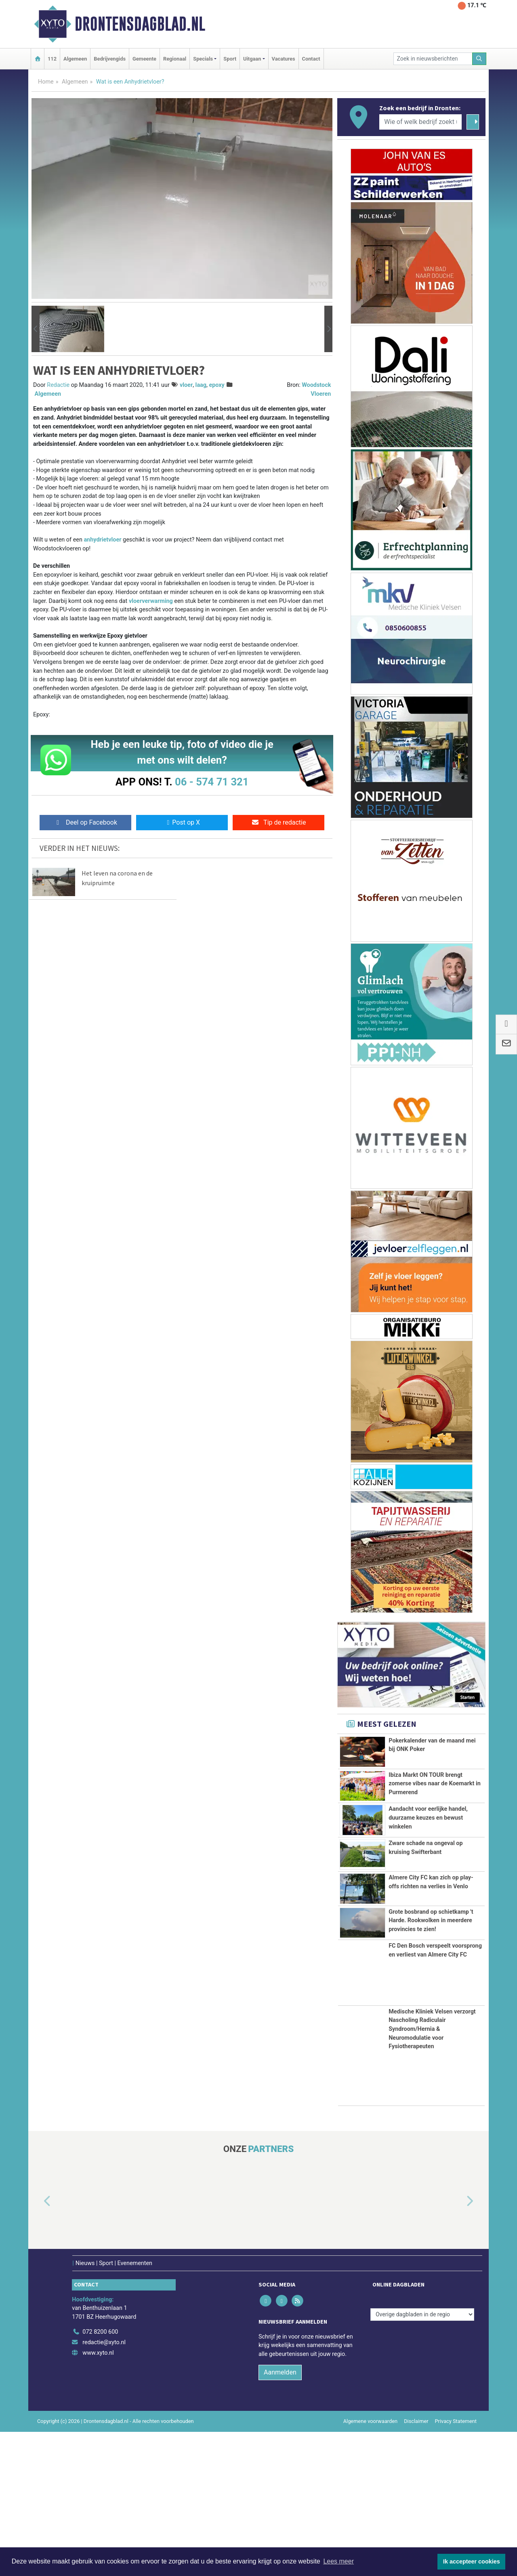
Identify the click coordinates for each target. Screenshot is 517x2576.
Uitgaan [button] (252, 59)
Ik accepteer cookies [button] (471, 2561)
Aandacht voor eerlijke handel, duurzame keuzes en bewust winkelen (428, 1854)
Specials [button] (203, 59)
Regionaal (174, 59)
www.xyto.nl (97, 2497)
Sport (229, 59)
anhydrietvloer (103, 539)
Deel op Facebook (85, 822)
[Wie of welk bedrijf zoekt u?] (420, 122)
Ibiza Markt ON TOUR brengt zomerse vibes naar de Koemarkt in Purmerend (435, 1788)
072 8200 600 (100, 2476)
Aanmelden (280, 2516)
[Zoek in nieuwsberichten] (433, 58)
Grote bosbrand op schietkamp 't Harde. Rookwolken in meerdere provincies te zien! (431, 2025)
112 (52, 59)
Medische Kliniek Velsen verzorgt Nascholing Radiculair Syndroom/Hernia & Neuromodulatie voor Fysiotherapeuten (432, 2173)
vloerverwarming (151, 601)
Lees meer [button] (338, 2561)
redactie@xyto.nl (104, 2486)
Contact (311, 59)
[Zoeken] (479, 58)
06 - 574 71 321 (211, 782)
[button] (36, 329)
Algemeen (75, 59)
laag (200, 385)
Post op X (182, 822)
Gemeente (144, 59)
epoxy (216, 385)
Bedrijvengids (110, 59)
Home (46, 81)
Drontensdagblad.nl (140, 24)
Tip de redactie (278, 822)
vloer (186, 385)
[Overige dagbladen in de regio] (422, 2458)
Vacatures (283, 59)
